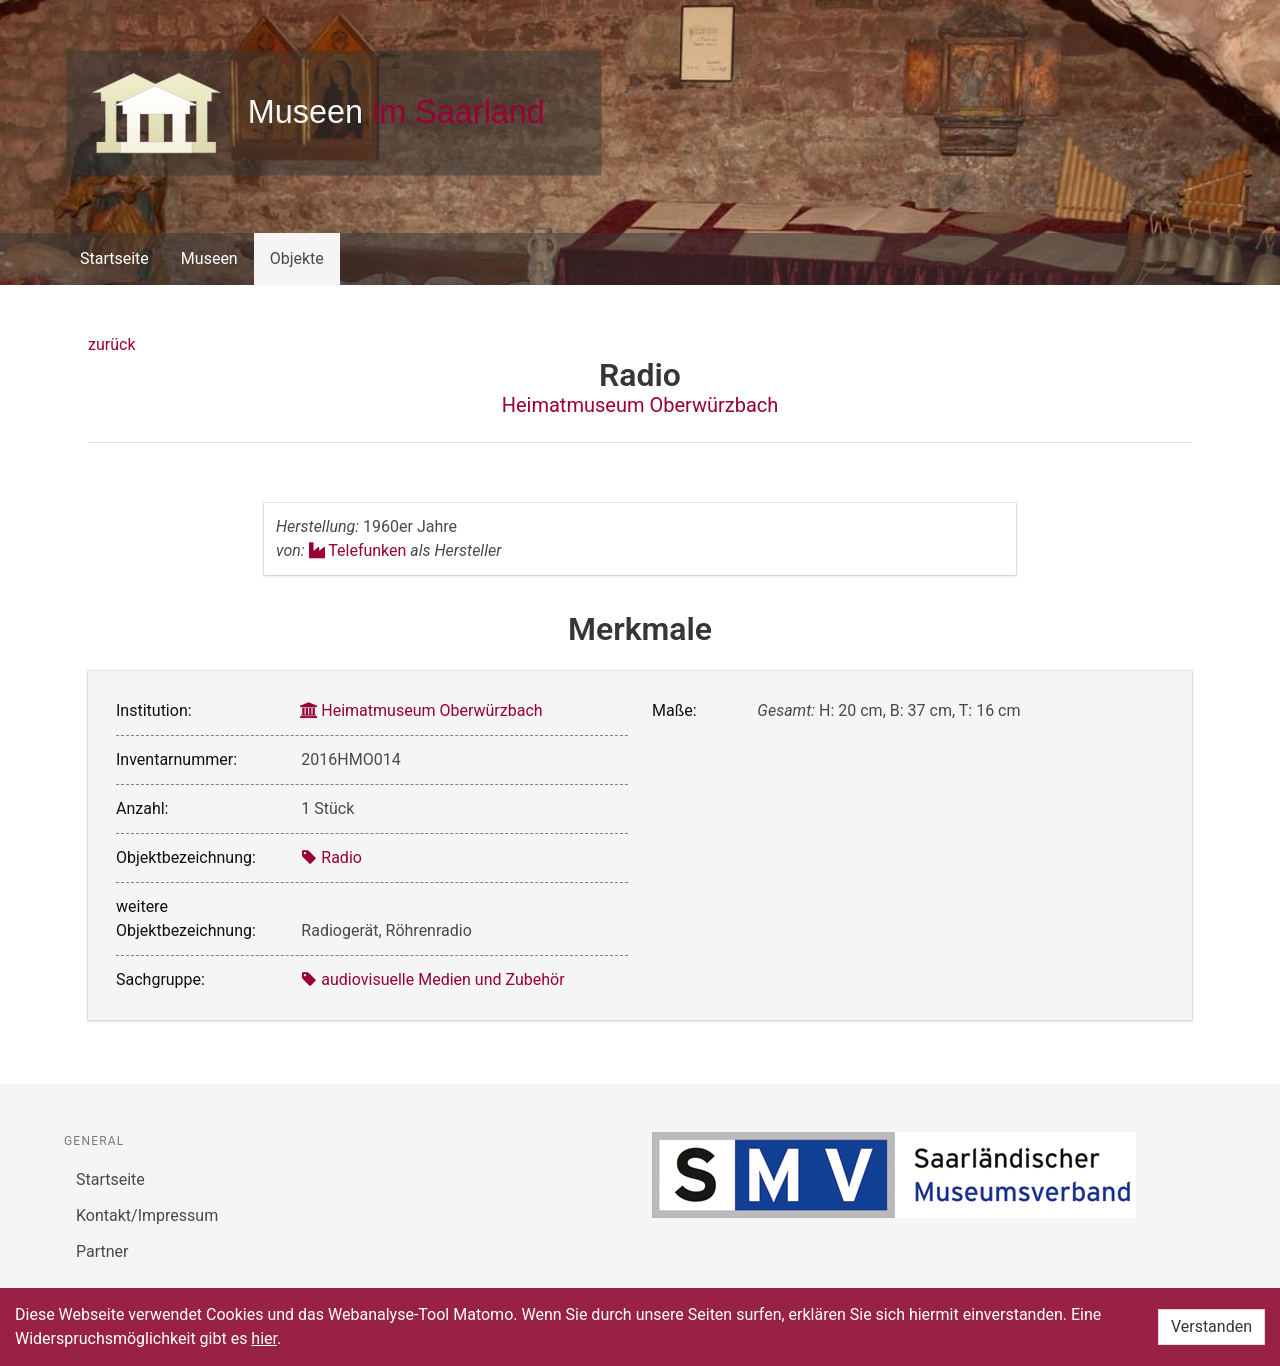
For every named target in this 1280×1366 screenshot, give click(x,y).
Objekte (297, 258)
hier (264, 1338)
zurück (111, 344)
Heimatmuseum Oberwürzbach (640, 405)
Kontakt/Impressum (147, 1215)
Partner (102, 1251)
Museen (209, 258)
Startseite (114, 258)
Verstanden (1211, 1326)
